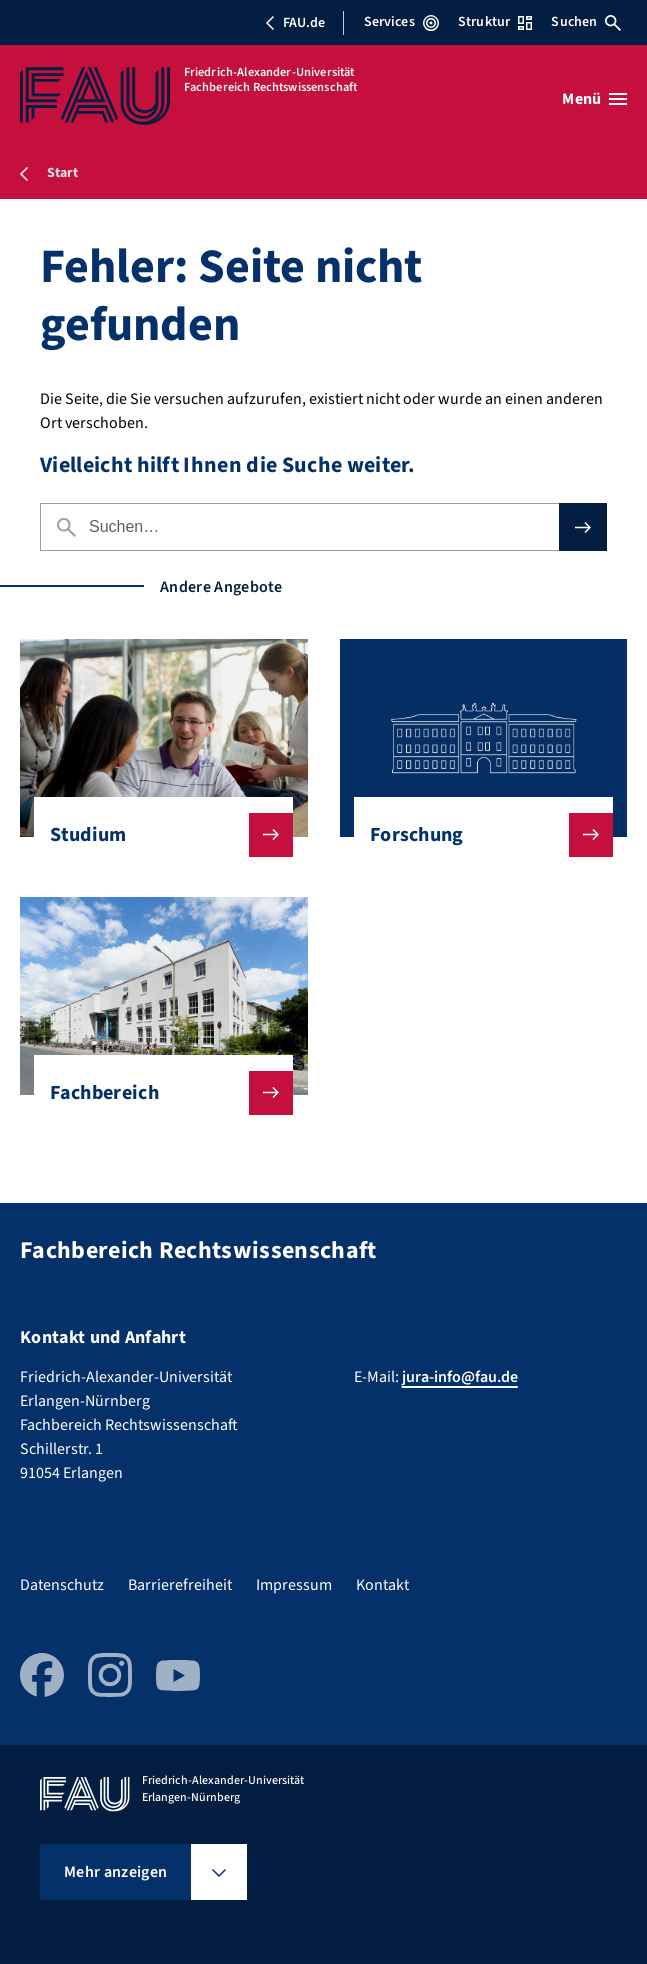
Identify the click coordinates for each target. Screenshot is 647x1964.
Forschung (475, 835)
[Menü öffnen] (594, 99)
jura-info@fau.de (460, 1377)
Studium (155, 835)
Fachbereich (155, 1093)
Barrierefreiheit (180, 1585)
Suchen (586, 22)
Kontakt (382, 1585)
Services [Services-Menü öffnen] (401, 22)
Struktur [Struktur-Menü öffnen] (495, 22)
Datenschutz (62, 1585)
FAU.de (295, 23)
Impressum (294, 1585)
